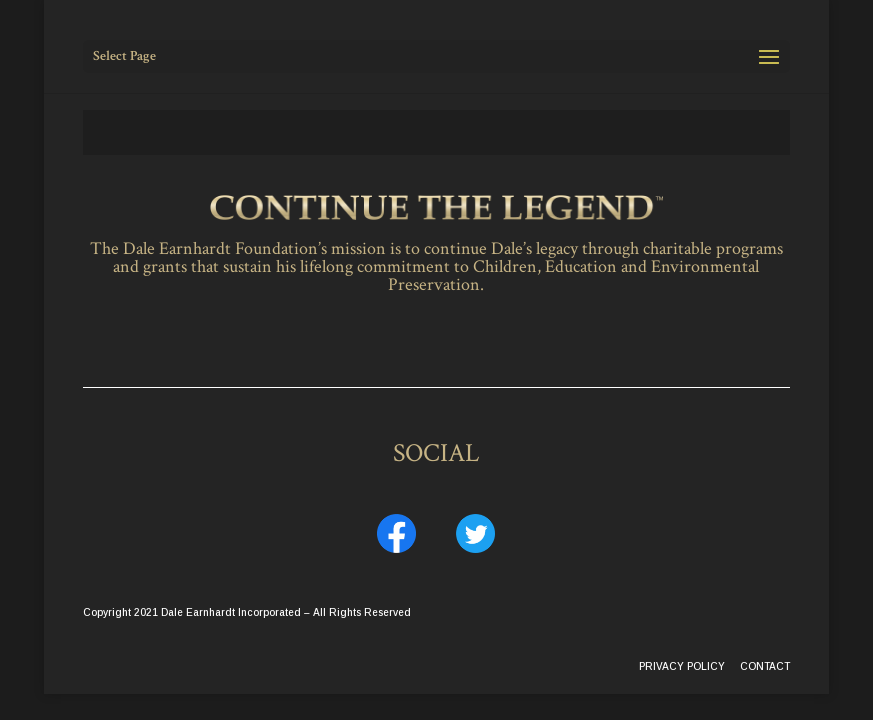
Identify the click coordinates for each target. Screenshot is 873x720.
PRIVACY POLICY (682, 666)
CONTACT (765, 666)
